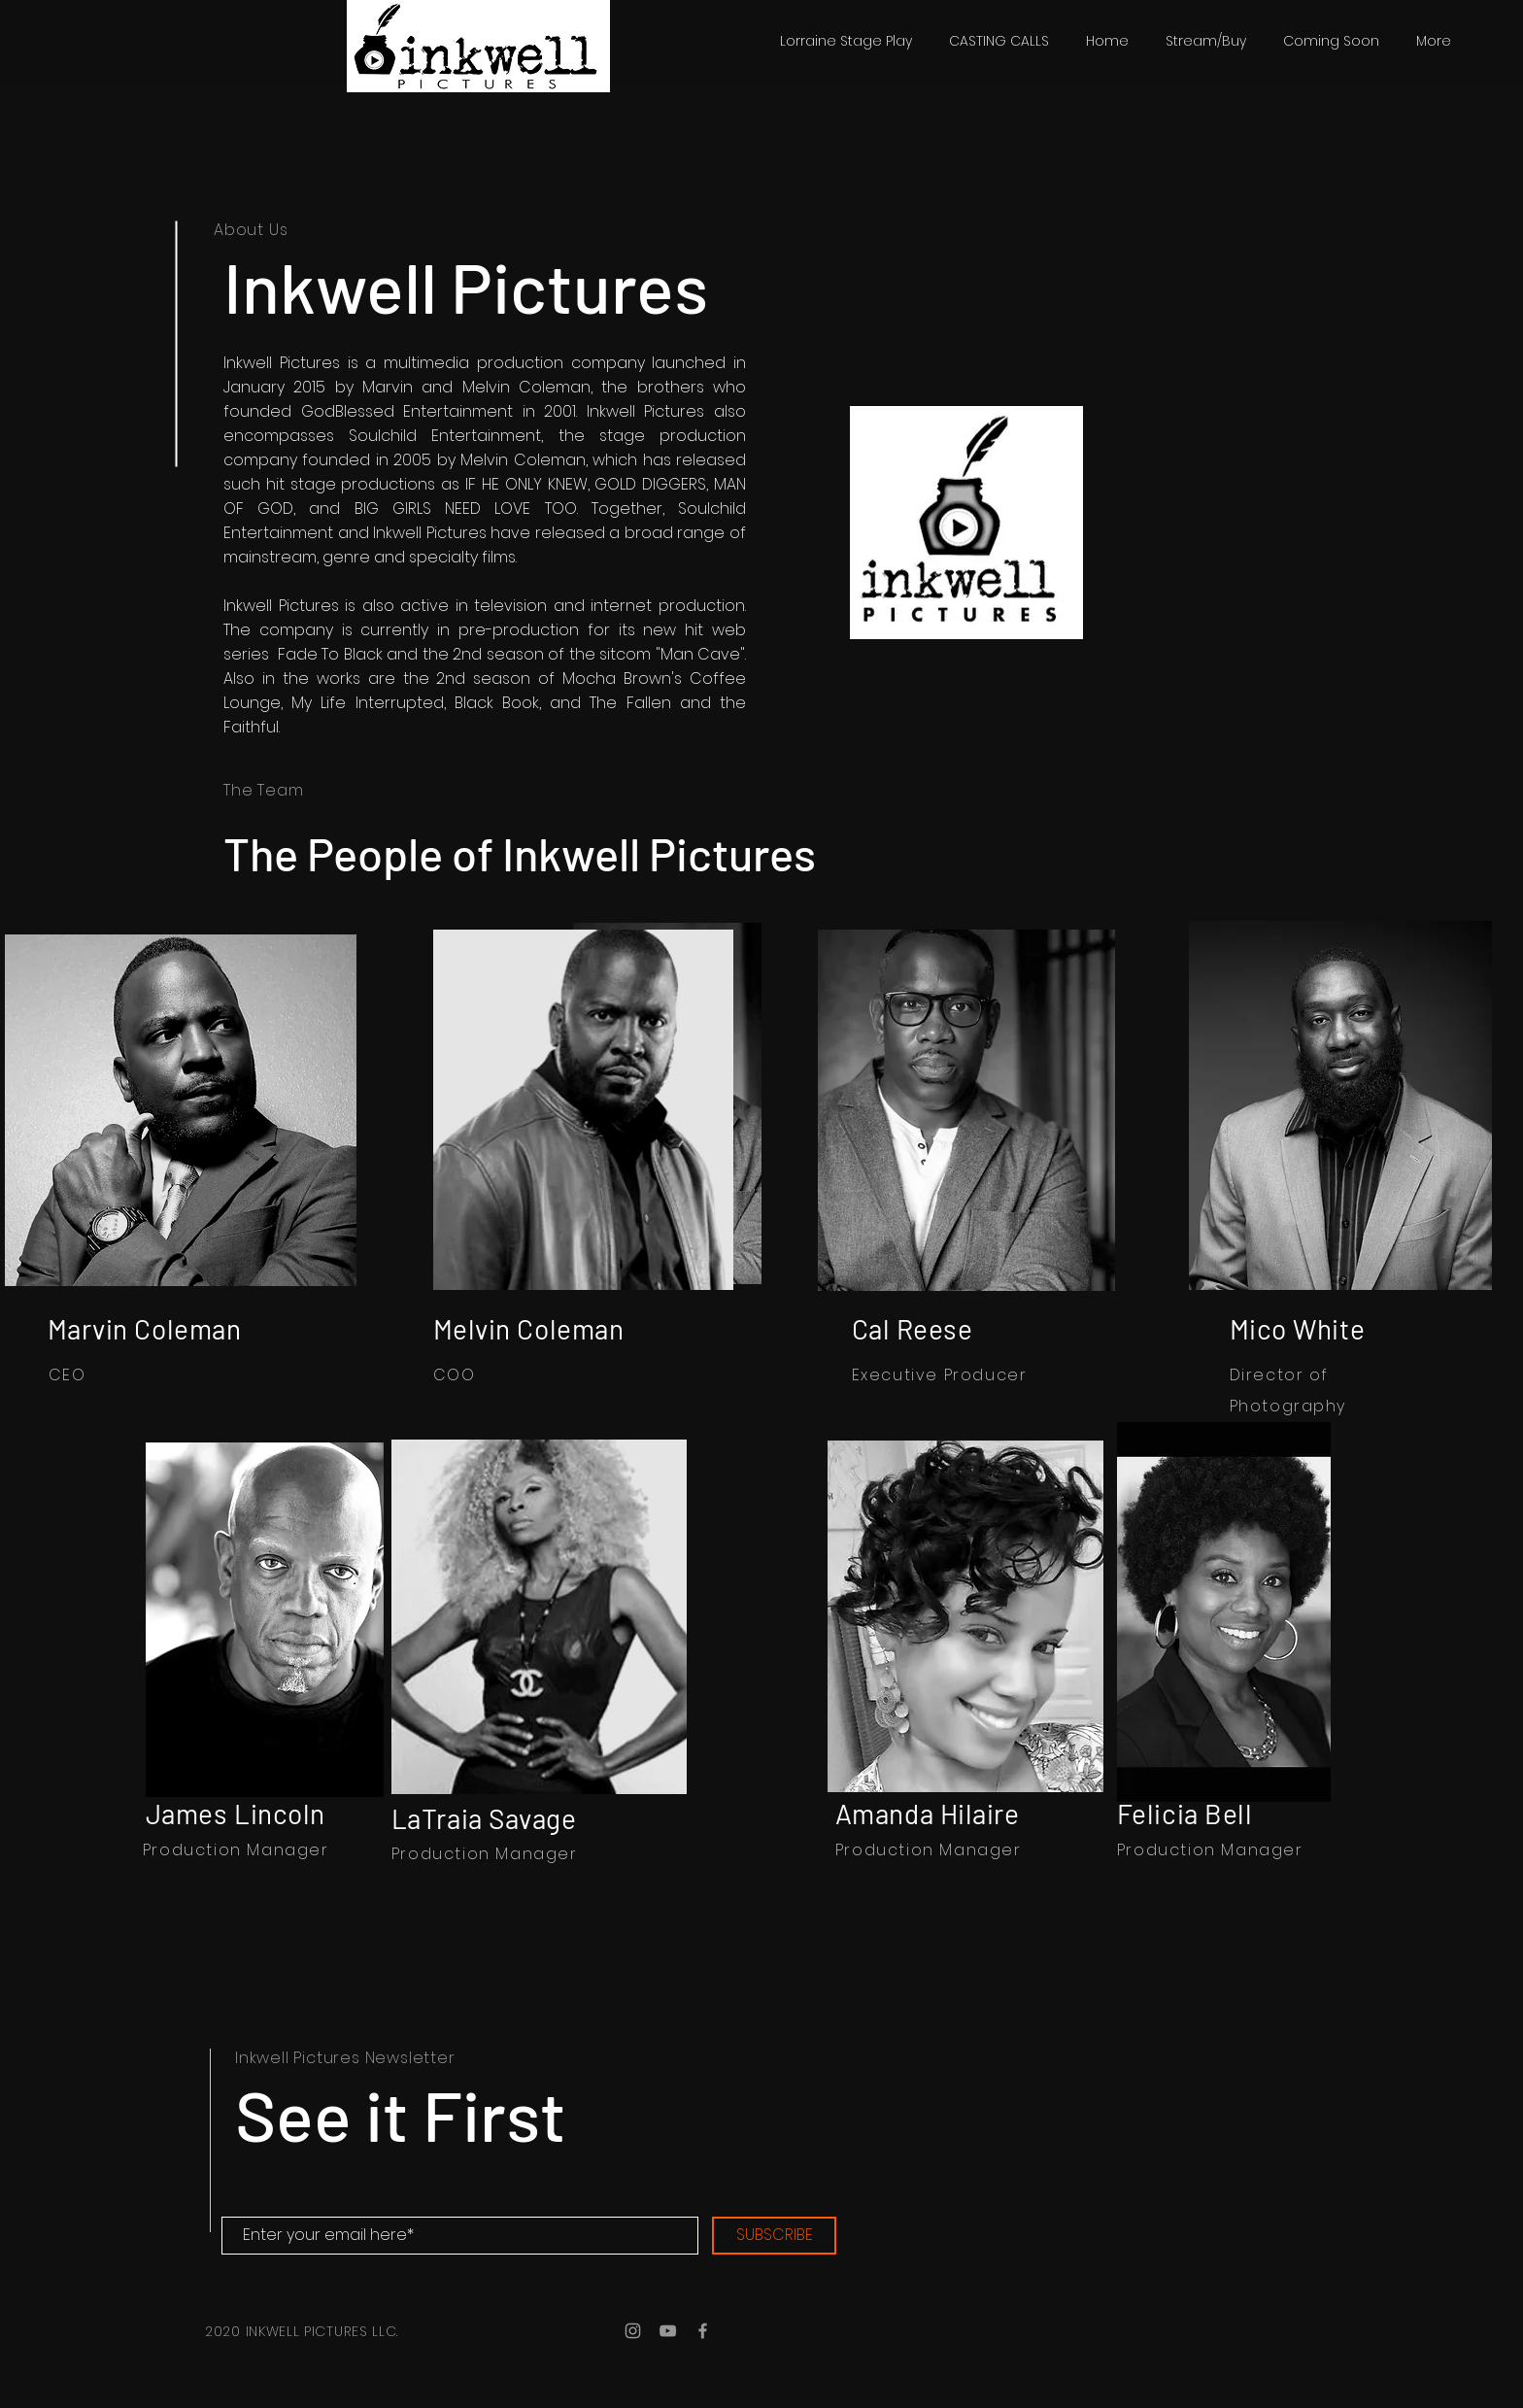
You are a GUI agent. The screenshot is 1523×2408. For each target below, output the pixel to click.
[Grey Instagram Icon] (633, 2331)
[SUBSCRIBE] (774, 2236)
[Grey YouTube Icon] (668, 2331)
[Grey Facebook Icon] (703, 2331)
